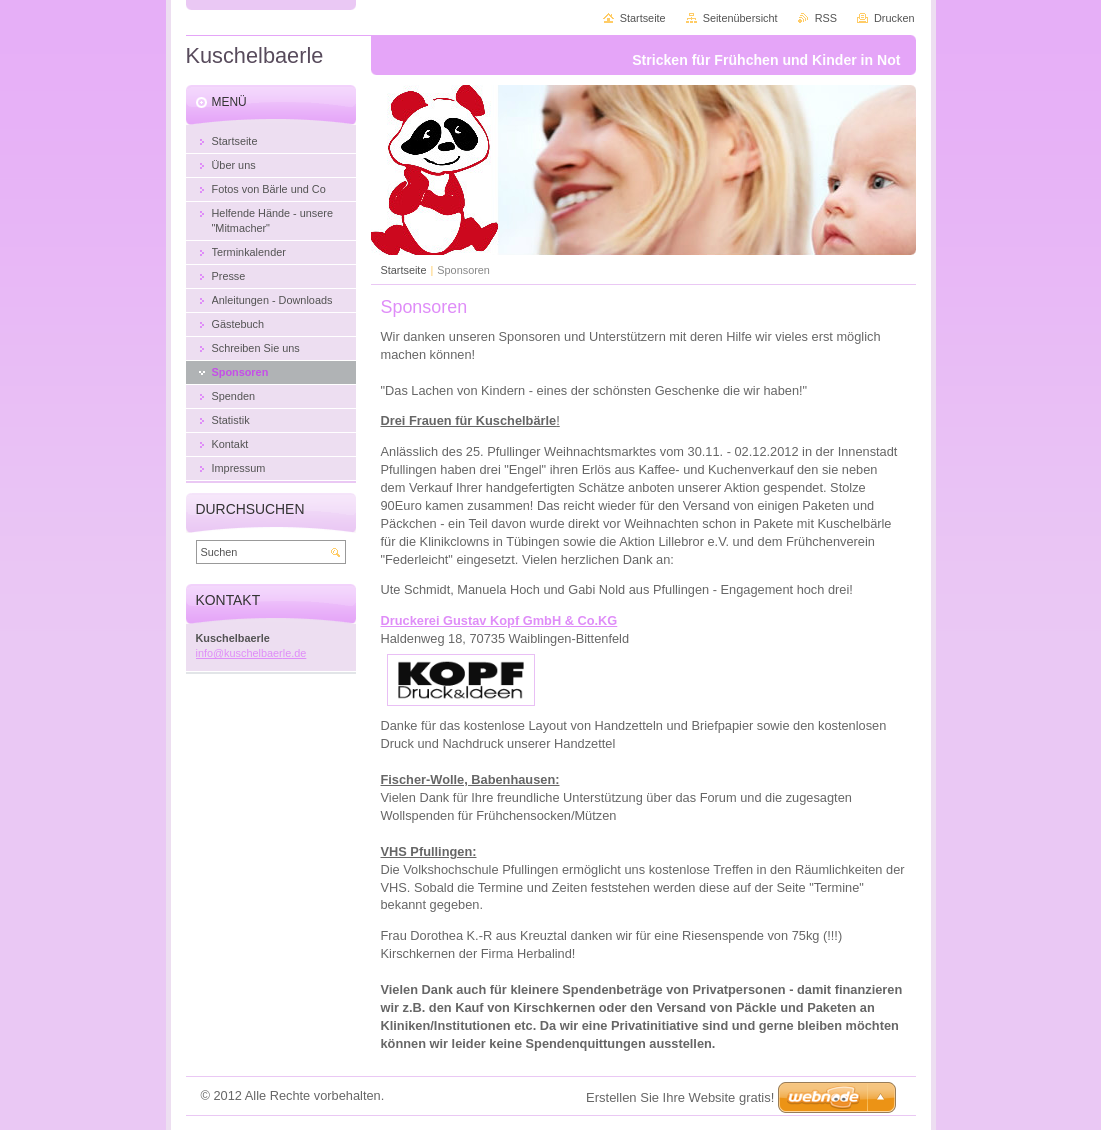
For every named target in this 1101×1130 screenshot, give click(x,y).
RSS (826, 18)
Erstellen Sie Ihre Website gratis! (680, 1097)
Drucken (894, 18)
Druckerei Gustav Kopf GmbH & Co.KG (499, 620)
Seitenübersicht (740, 18)
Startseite (404, 270)
